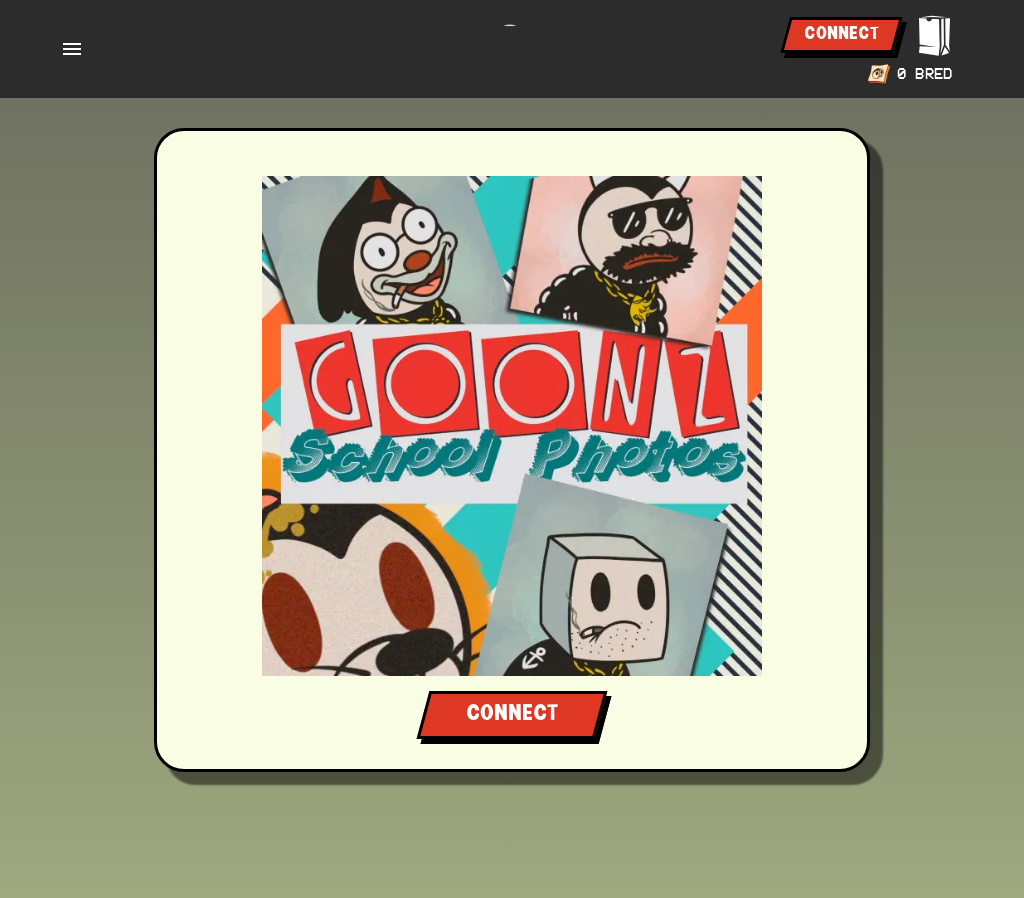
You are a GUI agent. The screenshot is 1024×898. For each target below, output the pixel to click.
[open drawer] (72, 49)
